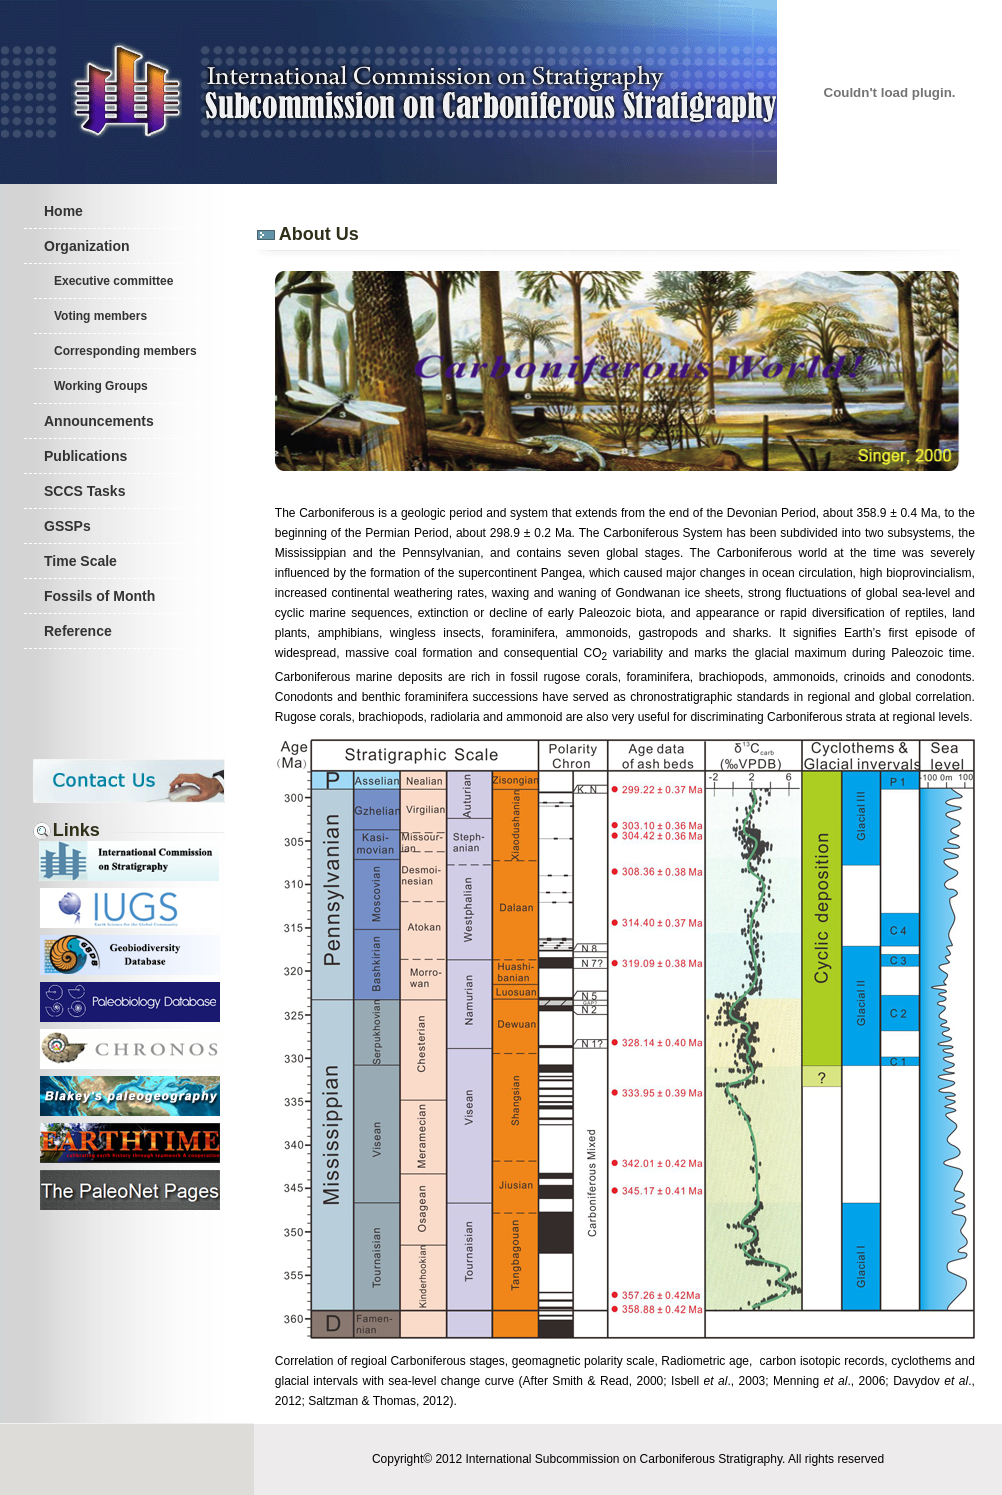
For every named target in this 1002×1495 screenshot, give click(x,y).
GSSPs (67, 526)
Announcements (99, 421)
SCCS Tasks (84, 491)
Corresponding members (125, 351)
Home (63, 211)
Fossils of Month (99, 596)
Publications (85, 456)
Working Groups (101, 386)
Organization (87, 246)
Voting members (100, 316)
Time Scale (80, 561)
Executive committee (113, 281)
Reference (78, 631)
